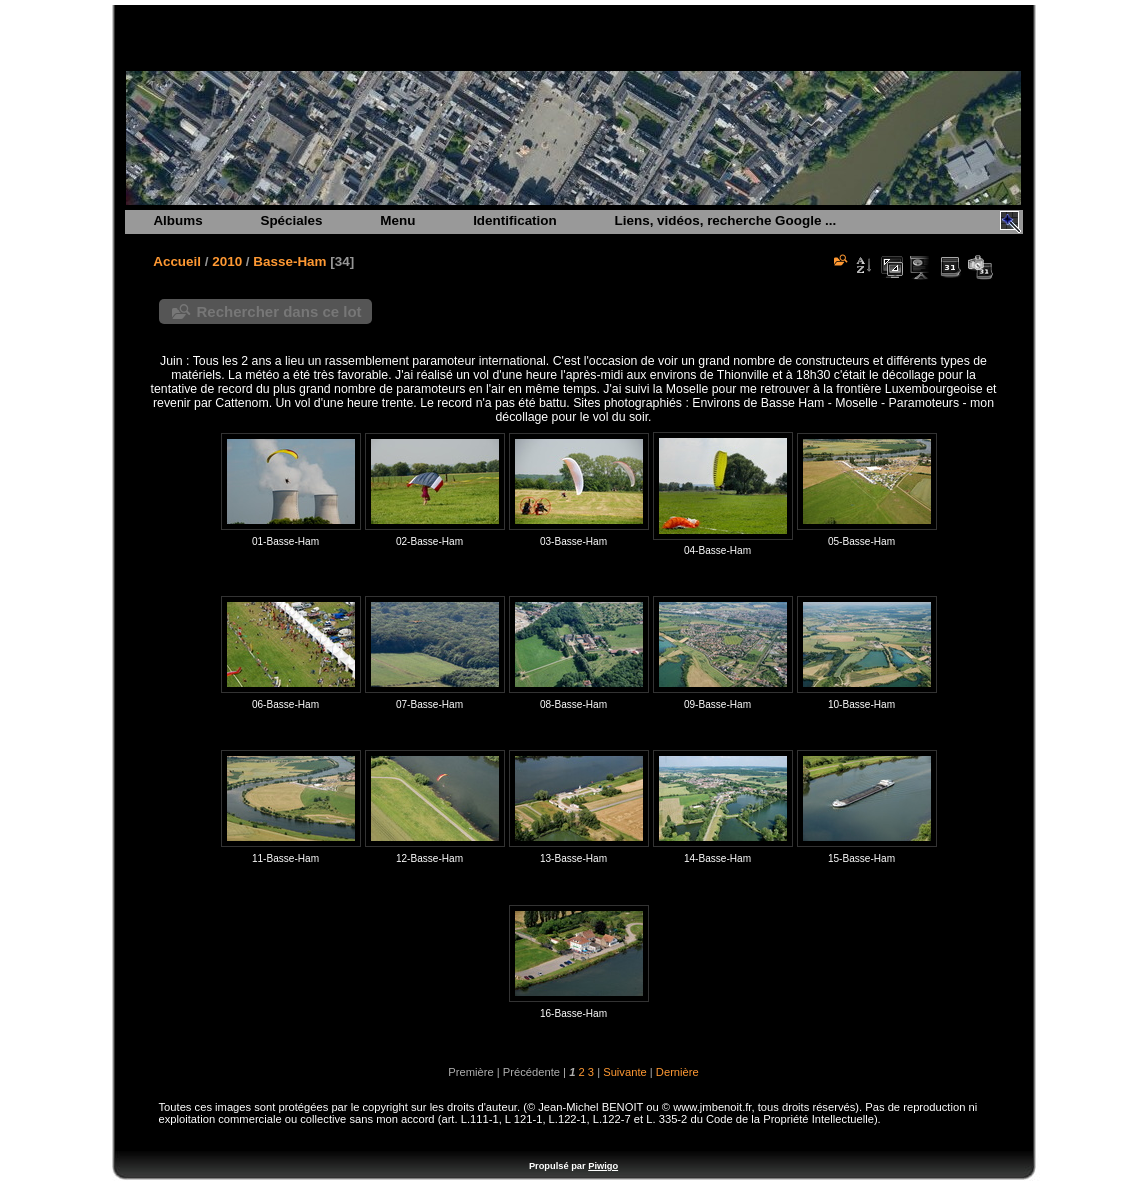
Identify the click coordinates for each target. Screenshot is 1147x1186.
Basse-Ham (289, 261)
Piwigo (603, 1166)
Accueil (177, 261)
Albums (177, 220)
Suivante (625, 1072)
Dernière (677, 1072)
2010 (227, 261)
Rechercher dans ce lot (279, 311)
